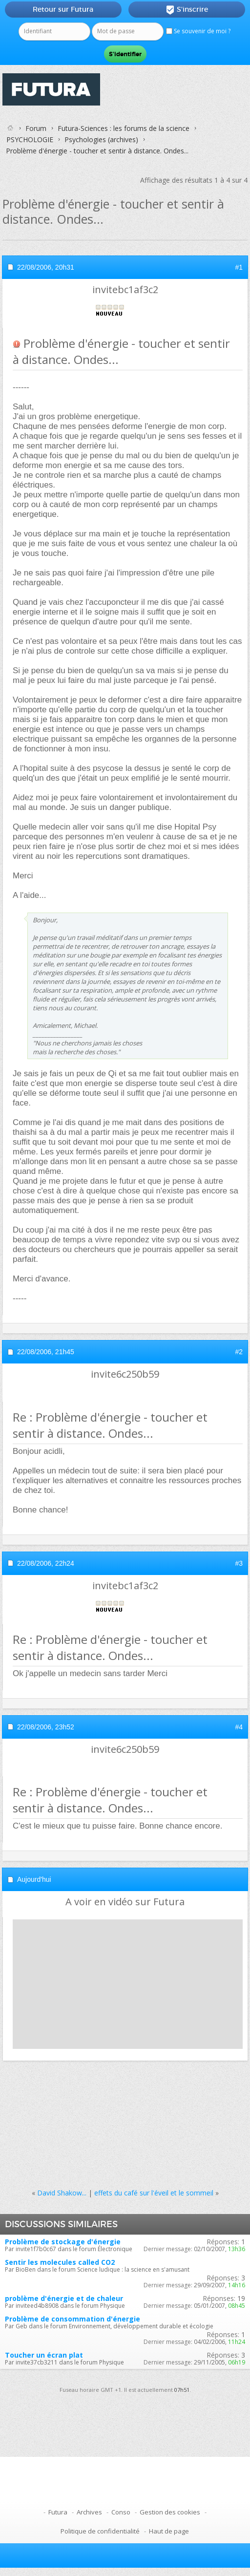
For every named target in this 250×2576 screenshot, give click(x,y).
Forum (35, 128)
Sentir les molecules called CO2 (60, 2262)
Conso (120, 2512)
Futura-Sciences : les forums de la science (123, 128)
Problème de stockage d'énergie (63, 2241)
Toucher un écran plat (44, 2355)
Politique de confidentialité (100, 2531)
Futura (57, 2512)
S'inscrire (187, 10)
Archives (89, 2512)
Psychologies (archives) (101, 139)
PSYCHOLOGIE (29, 139)
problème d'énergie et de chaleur (64, 2298)
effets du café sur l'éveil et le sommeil (153, 2192)
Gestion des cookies (170, 2512)
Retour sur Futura (63, 9)
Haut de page (169, 2531)
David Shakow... (61, 2192)
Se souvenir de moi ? (198, 31)
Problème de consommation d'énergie (72, 2318)
